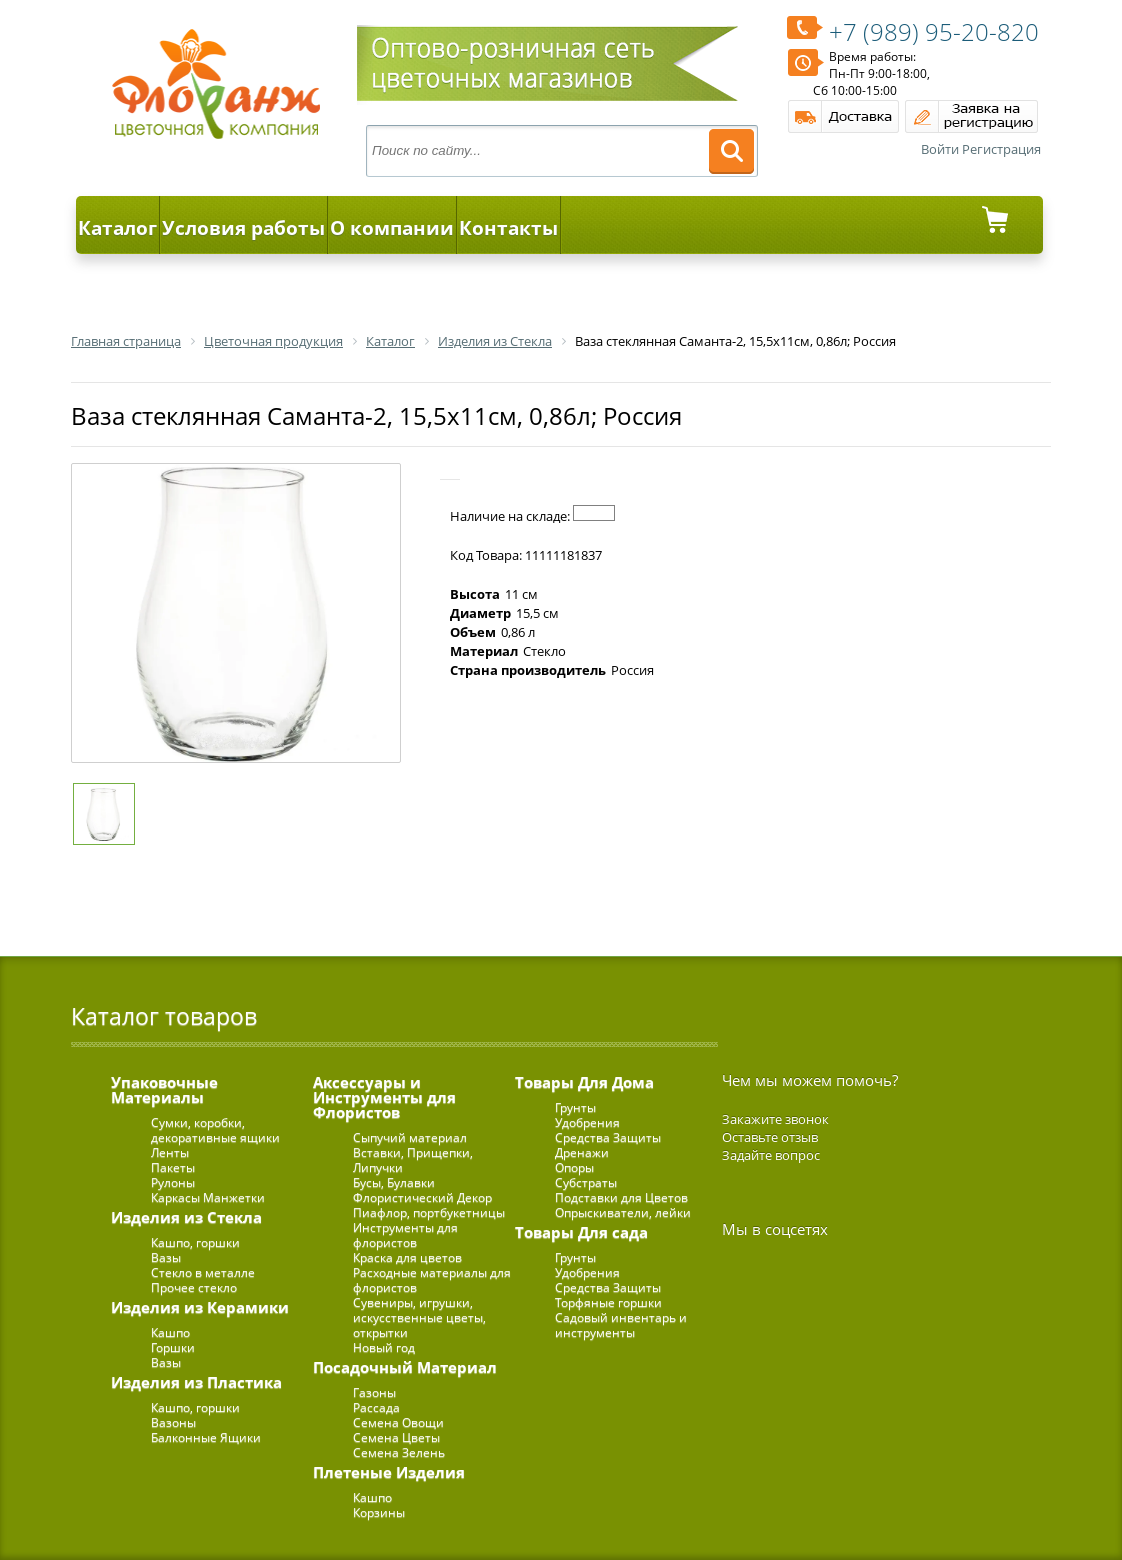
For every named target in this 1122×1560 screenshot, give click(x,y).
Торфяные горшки (608, 1302)
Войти (940, 149)
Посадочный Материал (405, 1367)
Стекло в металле (203, 1272)
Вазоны (173, 1422)
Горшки (173, 1347)
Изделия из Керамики (200, 1307)
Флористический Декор (422, 1197)
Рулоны (173, 1182)
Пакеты (173, 1167)
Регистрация (1001, 149)
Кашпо (170, 1332)
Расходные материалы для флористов (432, 1280)
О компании (392, 228)
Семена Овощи (398, 1422)
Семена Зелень (399, 1452)
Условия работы (243, 228)
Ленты (170, 1152)
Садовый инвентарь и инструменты (621, 1325)
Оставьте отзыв (770, 1137)
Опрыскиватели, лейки (623, 1212)
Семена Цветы (396, 1437)
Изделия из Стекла (186, 1217)
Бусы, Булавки (394, 1182)
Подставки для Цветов (621, 1197)
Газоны (374, 1392)
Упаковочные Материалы (164, 1089)
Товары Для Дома (584, 1082)
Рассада (376, 1407)
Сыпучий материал (410, 1137)
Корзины (379, 1512)
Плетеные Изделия (389, 1472)
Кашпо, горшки (195, 1242)
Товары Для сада (581, 1232)
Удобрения (587, 1122)
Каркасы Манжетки (208, 1197)
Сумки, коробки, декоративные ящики (215, 1130)
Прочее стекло (194, 1287)
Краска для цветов (407, 1257)
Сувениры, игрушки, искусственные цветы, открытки (419, 1317)
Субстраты (586, 1182)
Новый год (384, 1347)
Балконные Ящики (206, 1437)
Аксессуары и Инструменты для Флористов (384, 1097)
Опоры (574, 1167)
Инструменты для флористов (405, 1235)
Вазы (166, 1257)
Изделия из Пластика (196, 1382)
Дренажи (582, 1152)
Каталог (117, 228)
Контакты (508, 228)
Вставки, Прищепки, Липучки (413, 1160)
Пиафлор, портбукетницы (429, 1212)
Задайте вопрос (771, 1155)
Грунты (575, 1107)
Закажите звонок (775, 1119)
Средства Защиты (608, 1137)
